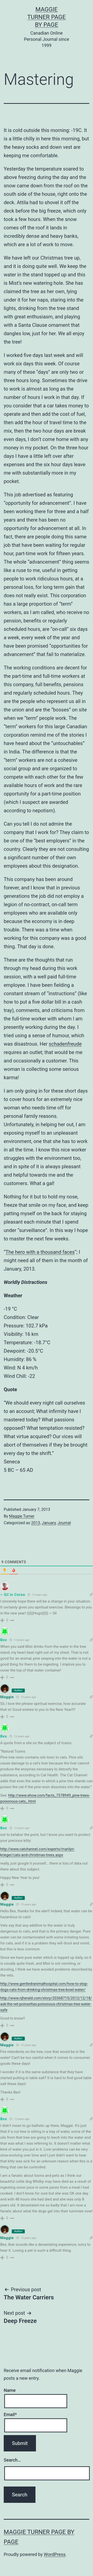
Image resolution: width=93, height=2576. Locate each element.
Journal (64, 1522)
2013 (35, 1522)
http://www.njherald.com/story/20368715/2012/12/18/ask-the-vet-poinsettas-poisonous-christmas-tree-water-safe (46, 2004)
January (49, 1522)
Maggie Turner (21, 1516)
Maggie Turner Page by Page (46, 17)
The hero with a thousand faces (40, 1252)
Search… (12, 2460)
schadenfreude (65, 1044)
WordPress (54, 2554)
